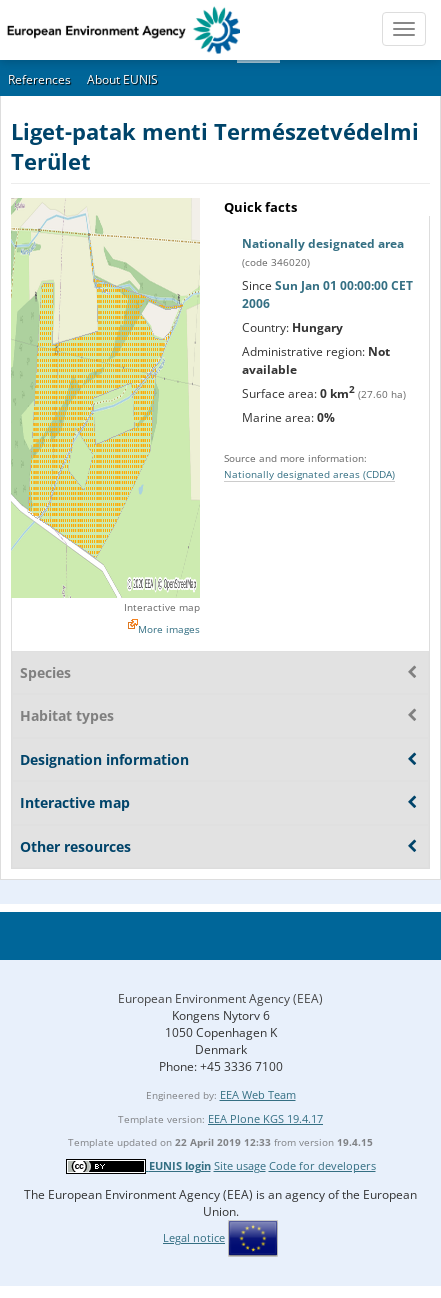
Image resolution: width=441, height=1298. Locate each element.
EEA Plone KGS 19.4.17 (265, 1118)
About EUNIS (122, 79)
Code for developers (322, 1165)
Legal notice (194, 1237)
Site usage (240, 1165)
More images (169, 629)
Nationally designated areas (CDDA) (309, 474)
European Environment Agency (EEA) (220, 998)
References (39, 79)
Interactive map (162, 607)
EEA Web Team (258, 1094)
